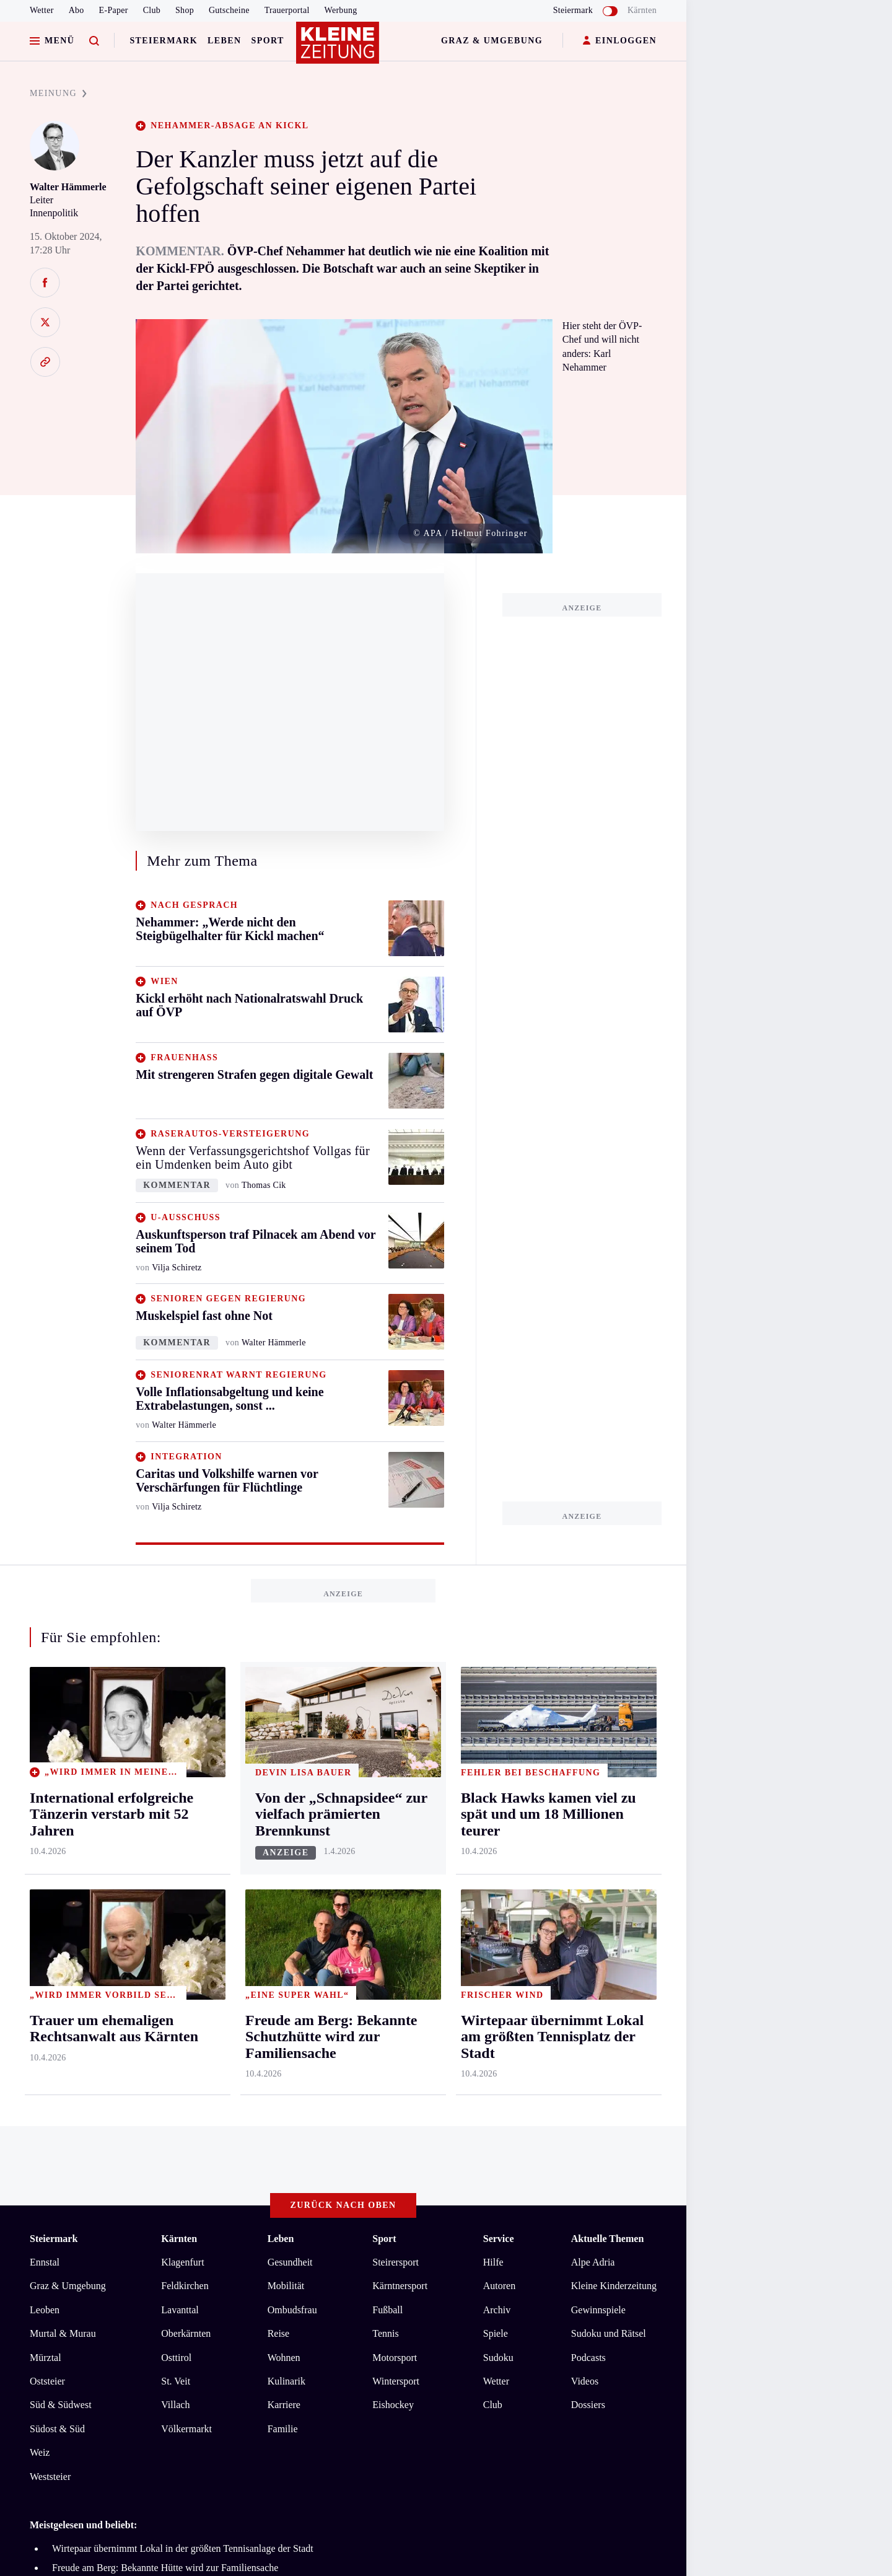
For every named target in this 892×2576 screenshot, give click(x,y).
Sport (267, 40)
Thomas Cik (264, 1185)
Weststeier (50, 2476)
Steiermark (163, 40)
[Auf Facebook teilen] (45, 282)
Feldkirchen (184, 2285)
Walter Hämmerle (68, 187)
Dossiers (588, 2404)
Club (151, 10)
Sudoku (498, 2357)
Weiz (40, 2452)
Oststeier (47, 2381)
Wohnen (284, 2357)
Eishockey (393, 2404)
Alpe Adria (593, 2262)
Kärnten (642, 10)
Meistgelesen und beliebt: (83, 2525)
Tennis (385, 2333)
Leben (224, 40)
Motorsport (394, 2357)
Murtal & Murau (63, 2333)
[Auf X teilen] (45, 322)
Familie (283, 2429)
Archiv (496, 2310)
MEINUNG (58, 93)
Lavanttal (179, 2310)
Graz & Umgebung (492, 40)
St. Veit (175, 2381)
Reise (279, 2333)
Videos (584, 2381)
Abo (76, 10)
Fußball (387, 2310)
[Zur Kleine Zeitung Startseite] (340, 49)
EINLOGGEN (620, 41)
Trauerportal (287, 10)
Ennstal (44, 2262)
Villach (175, 2404)
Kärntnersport (399, 2285)
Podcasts (588, 2357)
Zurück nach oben (343, 2205)
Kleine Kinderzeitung (614, 2285)
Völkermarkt (186, 2429)
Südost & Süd (57, 2429)
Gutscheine (229, 10)
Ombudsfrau (292, 2310)
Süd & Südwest (61, 2404)
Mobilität (286, 2285)
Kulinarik (286, 2381)
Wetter (42, 10)
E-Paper (113, 10)
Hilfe (493, 2262)
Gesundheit (290, 2262)
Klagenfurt (182, 2262)
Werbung (341, 10)
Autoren (499, 2285)
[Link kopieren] (45, 362)
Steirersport (395, 2262)
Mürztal (45, 2357)
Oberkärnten (186, 2333)
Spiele (495, 2333)
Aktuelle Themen (607, 2238)
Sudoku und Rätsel (608, 2333)
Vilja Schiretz (176, 1267)
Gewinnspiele (598, 2310)
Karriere (284, 2404)
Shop (184, 10)
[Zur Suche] (94, 41)
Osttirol (176, 2357)
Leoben (44, 2310)
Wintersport (395, 2381)
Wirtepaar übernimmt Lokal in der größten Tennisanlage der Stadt (182, 2548)
